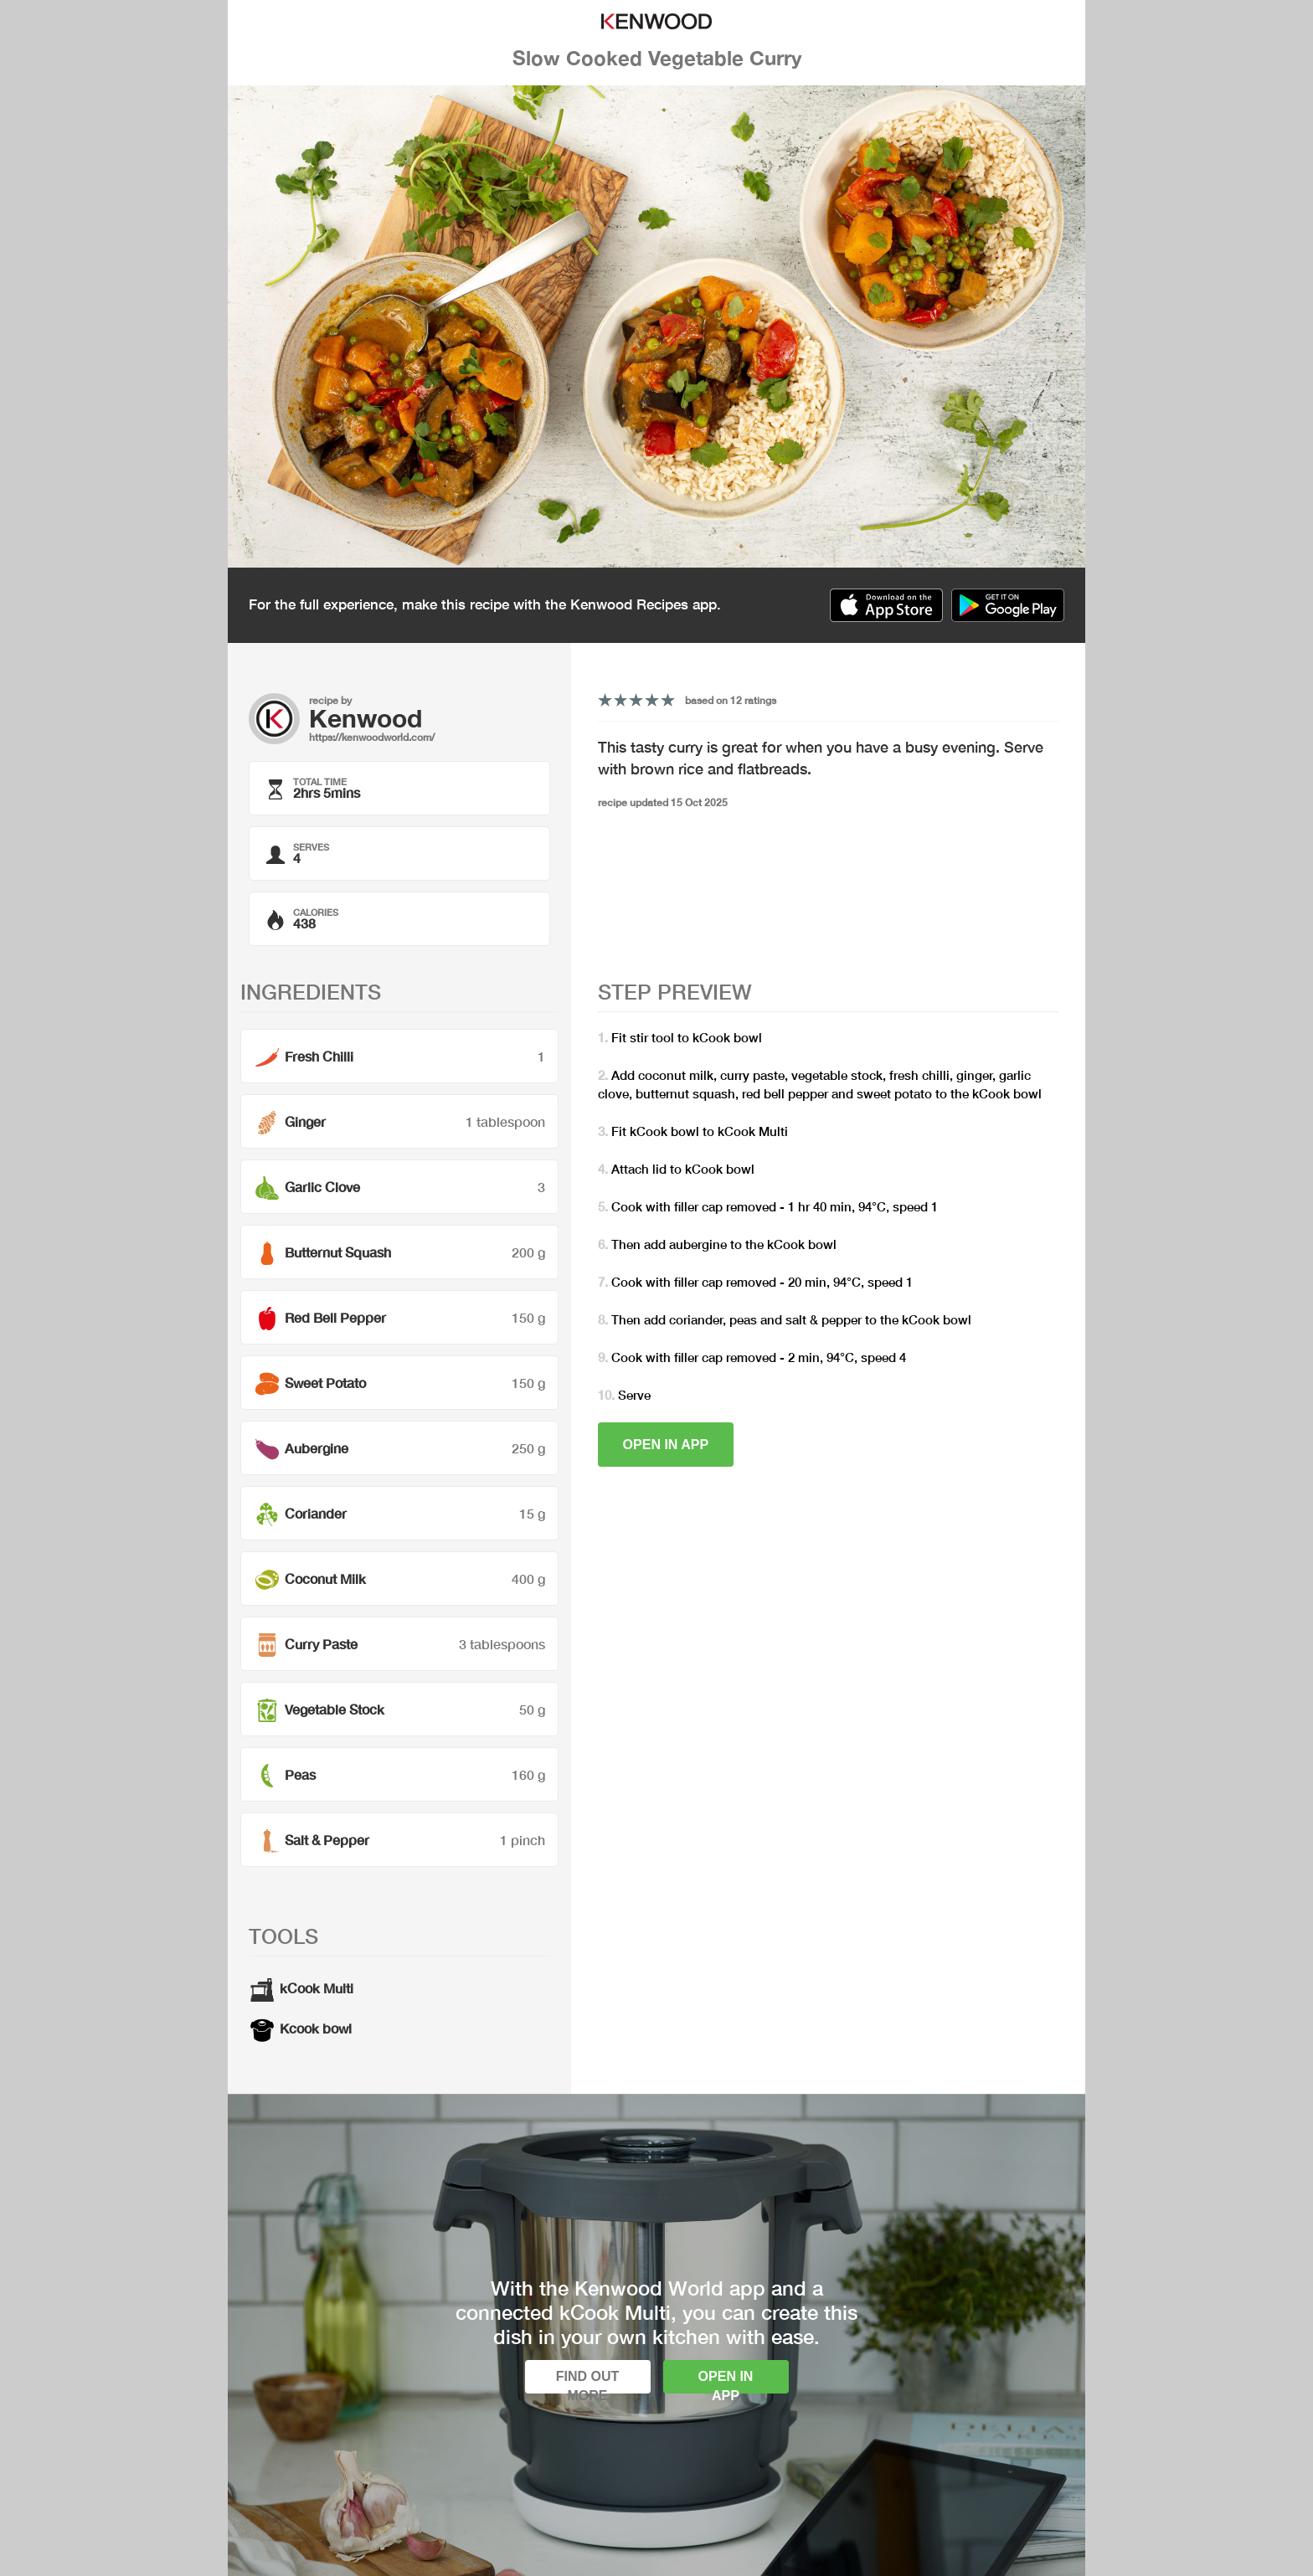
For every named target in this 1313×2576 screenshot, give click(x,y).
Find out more (588, 2381)
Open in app (666, 1444)
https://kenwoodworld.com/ (372, 737)
